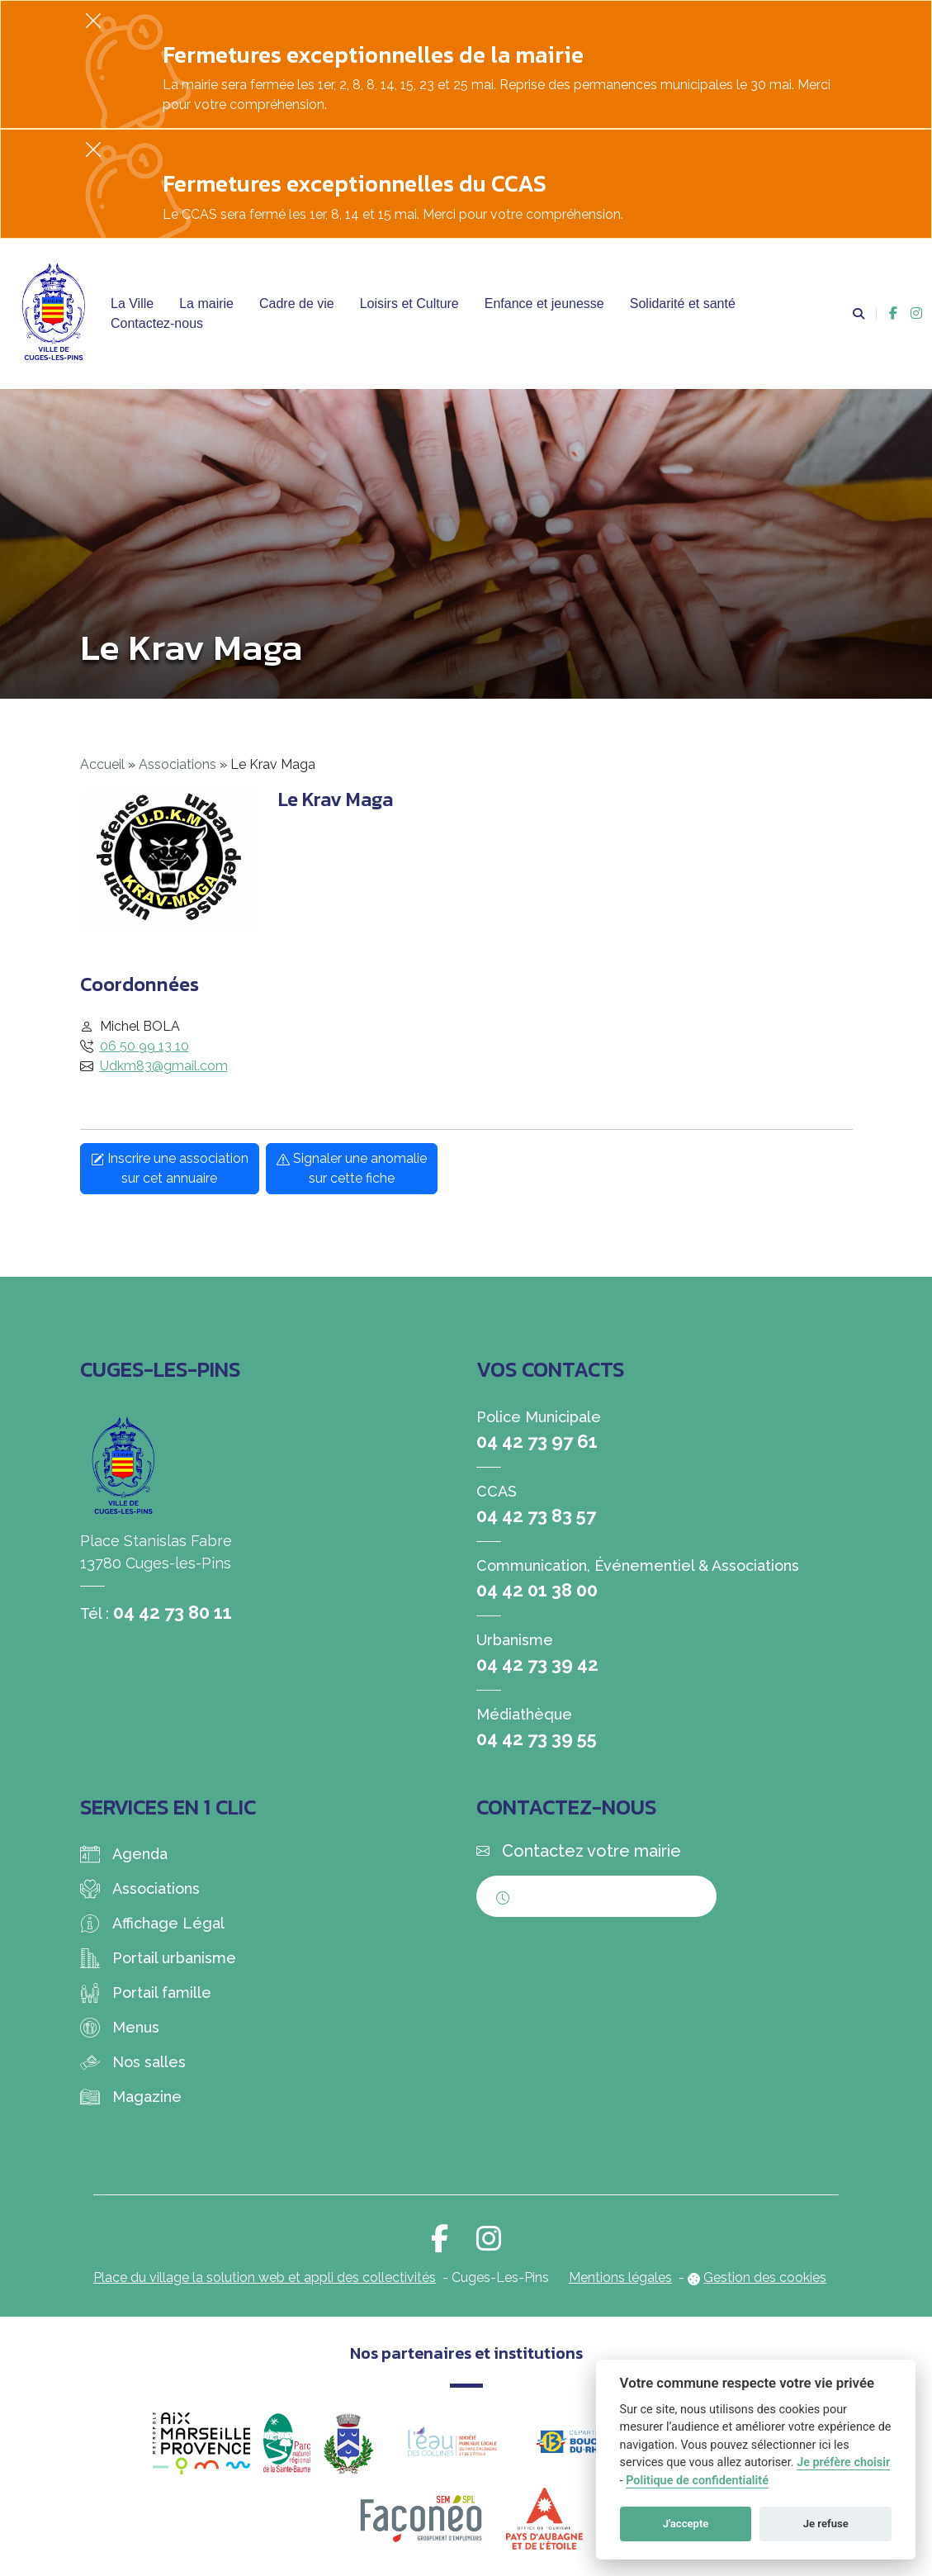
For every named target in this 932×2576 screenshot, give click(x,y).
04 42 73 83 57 (536, 1515)
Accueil (102, 764)
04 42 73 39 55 (536, 1738)
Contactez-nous (157, 323)
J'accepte (686, 2523)
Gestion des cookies (764, 2277)
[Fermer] (93, 20)
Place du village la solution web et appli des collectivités (264, 2277)
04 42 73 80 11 (172, 1612)
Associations (177, 764)
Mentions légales (620, 2277)
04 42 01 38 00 (537, 1590)
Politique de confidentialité (697, 2481)
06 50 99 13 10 (144, 1046)
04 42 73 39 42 (537, 1664)
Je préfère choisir (843, 2462)
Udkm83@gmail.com (164, 1066)
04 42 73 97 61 (537, 1441)
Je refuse (826, 2523)
